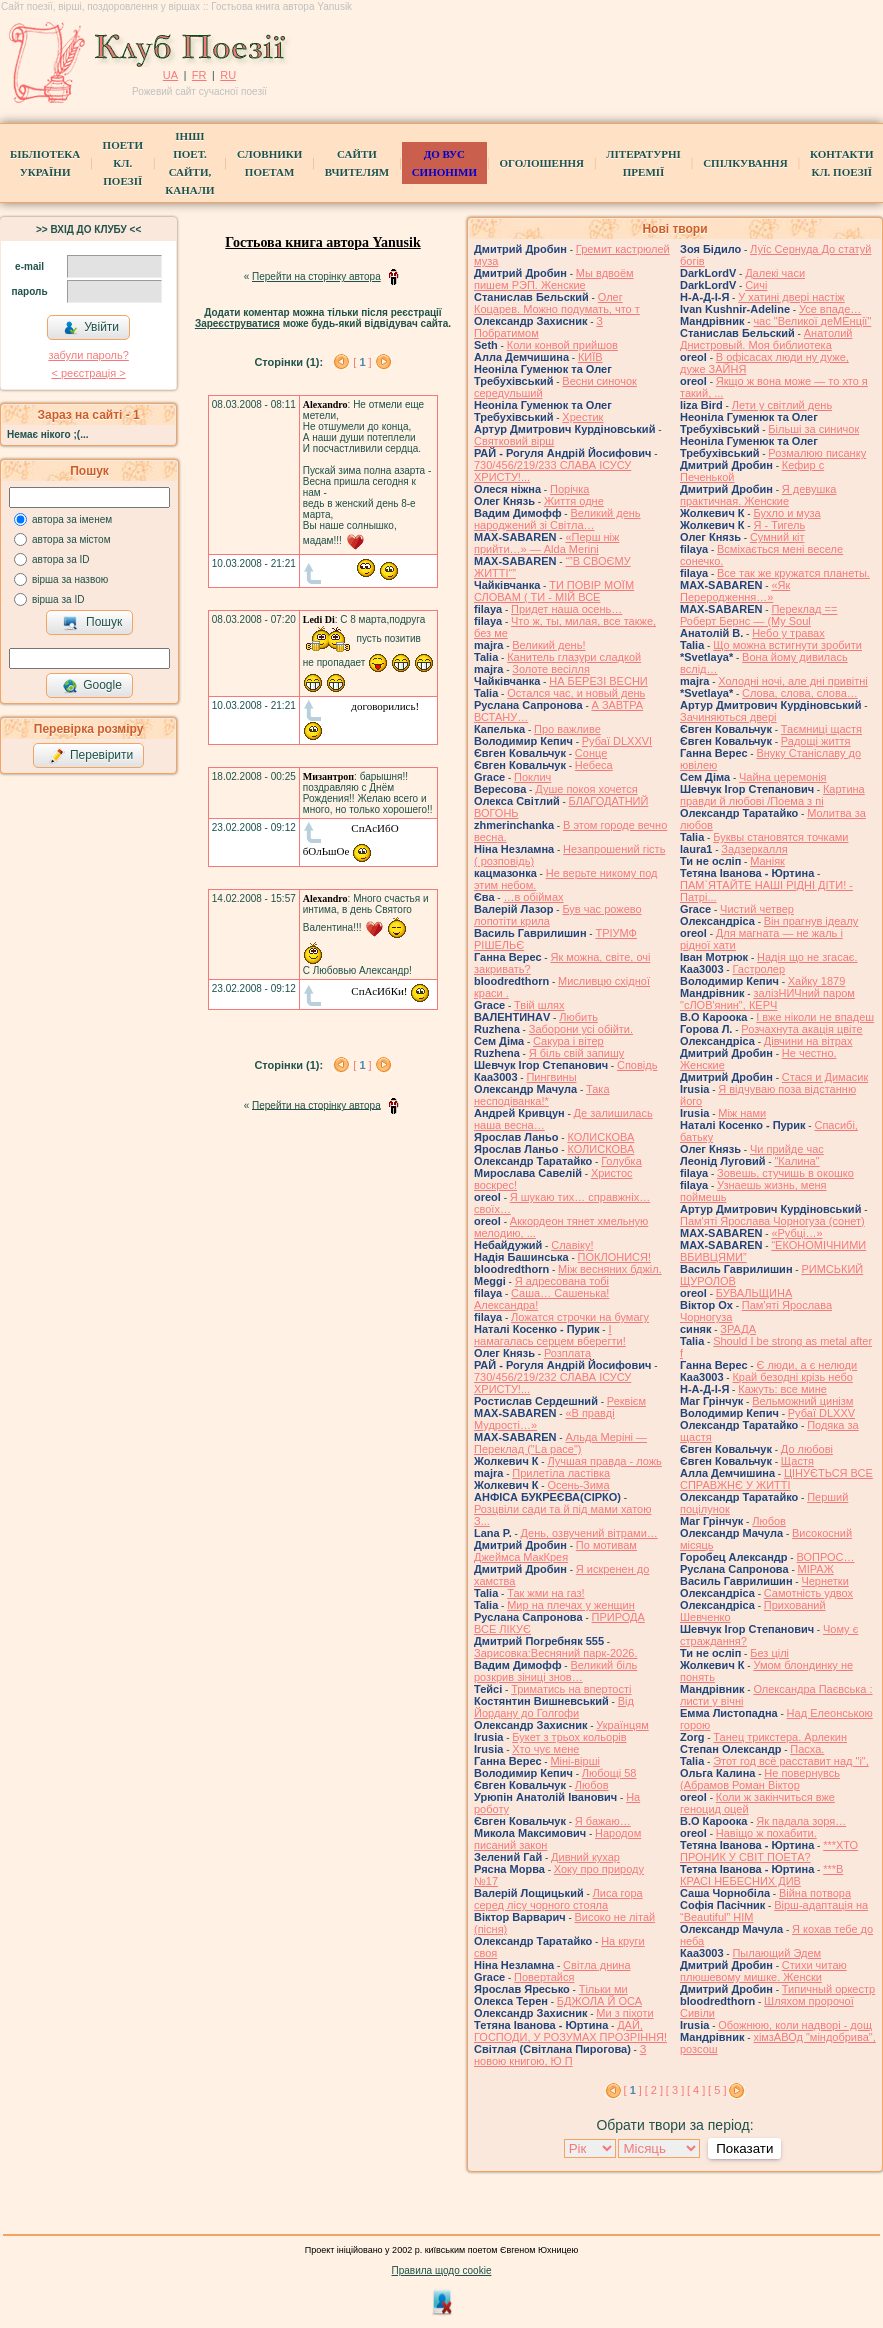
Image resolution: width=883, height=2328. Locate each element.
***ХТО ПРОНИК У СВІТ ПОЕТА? (769, 1851)
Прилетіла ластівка (561, 1473)
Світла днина (596, 1965)
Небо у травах (788, 633)
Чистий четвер (757, 909)
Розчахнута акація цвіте (801, 1029)
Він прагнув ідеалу (811, 921)
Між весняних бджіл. (610, 1269)
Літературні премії (643, 163)
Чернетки (824, 1581)
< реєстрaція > (88, 373)
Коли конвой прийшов (562, 345)
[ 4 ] (696, 2090)
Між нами (742, 1113)
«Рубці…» (796, 1233)
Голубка (621, 1161)
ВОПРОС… (825, 1557)
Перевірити (91, 756)
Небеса (594, 765)
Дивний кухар (585, 1857)
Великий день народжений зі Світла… (557, 519)
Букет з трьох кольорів (569, 1737)
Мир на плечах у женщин (571, 1605)
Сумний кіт (777, 537)
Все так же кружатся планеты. (793, 573)
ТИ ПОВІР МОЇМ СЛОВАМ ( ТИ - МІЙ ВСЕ (554, 591)
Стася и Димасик (825, 1077)
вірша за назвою (70, 579)
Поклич (532, 777)
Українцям (622, 1725)
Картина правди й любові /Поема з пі (772, 795)
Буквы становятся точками (780, 837)
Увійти (91, 328)
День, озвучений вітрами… (589, 1533)
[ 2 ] (654, 2090)
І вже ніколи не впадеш (815, 1017)
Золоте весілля (551, 669)
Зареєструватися (237, 323)
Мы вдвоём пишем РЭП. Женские (554, 279)
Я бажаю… (603, 1821)
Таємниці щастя (821, 729)
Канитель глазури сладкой (574, 657)
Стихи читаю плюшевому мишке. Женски (763, 1971)
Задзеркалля (754, 849)
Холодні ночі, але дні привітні (793, 681)
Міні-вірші (574, 1761)
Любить (578, 1017)
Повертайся (544, 1977)
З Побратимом (538, 327)
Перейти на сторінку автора (316, 276)
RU (228, 75)
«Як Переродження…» (735, 591)
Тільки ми (603, 1989)
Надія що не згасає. (807, 957)
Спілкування (745, 163)
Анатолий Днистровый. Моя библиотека (766, 339)
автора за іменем (72, 519)
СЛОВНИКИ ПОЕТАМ (269, 163)
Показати (744, 2148)
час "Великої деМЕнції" (812, 321)
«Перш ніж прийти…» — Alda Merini (546, 543)
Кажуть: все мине (782, 1389)
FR (199, 75)
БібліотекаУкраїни (45, 163)
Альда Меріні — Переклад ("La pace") (560, 1443)
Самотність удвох (808, 1593)
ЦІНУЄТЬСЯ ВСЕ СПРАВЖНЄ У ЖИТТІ (776, 1479)
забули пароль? (88, 355)
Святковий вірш (514, 441)
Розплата (567, 1353)
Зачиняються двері (728, 717)
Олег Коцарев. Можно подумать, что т (557, 303)
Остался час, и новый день (576, 693)
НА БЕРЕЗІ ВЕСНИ (598, 681)
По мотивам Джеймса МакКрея (555, 1551)
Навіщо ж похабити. (766, 1833)
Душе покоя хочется (586, 789)
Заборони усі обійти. (581, 1029)
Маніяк (767, 861)
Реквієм (626, 1401)
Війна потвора (815, 1893)
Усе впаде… (830, 309)
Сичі (756, 285)
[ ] (362, 362)
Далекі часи (775, 273)
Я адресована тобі (562, 1281)
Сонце (591, 753)
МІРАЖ (816, 1569)
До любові (807, 1449)
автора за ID (61, 559)
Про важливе (567, 729)
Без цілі (769, 1653)
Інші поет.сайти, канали (189, 163)
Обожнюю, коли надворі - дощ (795, 2025)
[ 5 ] (717, 2090)
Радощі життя (816, 741)
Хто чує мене (545, 1749)
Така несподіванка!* (542, 1095)
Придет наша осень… (566, 609)
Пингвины (551, 1077)
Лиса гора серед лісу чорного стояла (558, 1899)
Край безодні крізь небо (792, 1377)
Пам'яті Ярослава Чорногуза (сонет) (772, 1221)
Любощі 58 (609, 1773)
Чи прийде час (787, 1149)
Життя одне (574, 501)
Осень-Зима (578, 1485)
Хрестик (582, 417)
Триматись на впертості (571, 1689)
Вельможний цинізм (802, 1401)
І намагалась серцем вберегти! (550, 1335)
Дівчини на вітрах (808, 1041)
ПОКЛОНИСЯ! (614, 1257)
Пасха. (807, 1749)
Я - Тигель (779, 525)
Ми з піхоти (624, 2013)
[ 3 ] (675, 2090)
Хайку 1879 (817, 981)
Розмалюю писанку (817, 453)
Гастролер (758, 969)
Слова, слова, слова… (800, 693)
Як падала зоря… (801, 1821)
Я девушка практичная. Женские (758, 495)
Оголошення (541, 163)
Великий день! (548, 645)
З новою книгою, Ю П (560, 2055)
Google (92, 686)
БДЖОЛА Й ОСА (599, 2001)
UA (170, 75)
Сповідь (637, 1065)
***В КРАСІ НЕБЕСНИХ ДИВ (761, 1875)
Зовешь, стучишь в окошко (785, 1173)
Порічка (570, 489)
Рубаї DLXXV (821, 1413)
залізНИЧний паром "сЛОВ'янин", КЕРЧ (767, 999)
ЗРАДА (738, 1329)
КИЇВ (590, 357)
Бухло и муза (786, 513)
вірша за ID (58, 599)
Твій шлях (539, 1005)
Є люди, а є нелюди (806, 1365)
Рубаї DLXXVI (617, 741)
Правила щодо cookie (442, 2270)
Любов (592, 1785)
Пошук (92, 623)
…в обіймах (533, 897)
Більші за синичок (813, 429)
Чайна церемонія (783, 777)
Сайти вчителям (357, 163)
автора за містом (71, 539)
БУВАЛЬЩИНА (754, 1293)
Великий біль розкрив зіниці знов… (555, 1671)
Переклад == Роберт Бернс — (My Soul (758, 615)
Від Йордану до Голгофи (554, 1707)
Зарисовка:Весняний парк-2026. (555, 1653)
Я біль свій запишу (577, 1053)
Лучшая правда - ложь (604, 1461)
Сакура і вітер (568, 1041)
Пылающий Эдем (776, 1953)
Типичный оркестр (828, 1989)
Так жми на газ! (545, 1593)
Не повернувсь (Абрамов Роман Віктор (760, 1779)
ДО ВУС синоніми (444, 163)
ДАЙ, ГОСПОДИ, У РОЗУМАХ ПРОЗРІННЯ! (570, 2031)
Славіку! (572, 1245)
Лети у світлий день (782, 405)
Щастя (797, 1461)
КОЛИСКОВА (600, 1137)
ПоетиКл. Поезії (123, 163)
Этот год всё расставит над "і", (791, 1761)
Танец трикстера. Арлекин (780, 1737)
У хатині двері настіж (791, 297)
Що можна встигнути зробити (787, 645)
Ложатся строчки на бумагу (580, 1317)
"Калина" (796, 1161)
